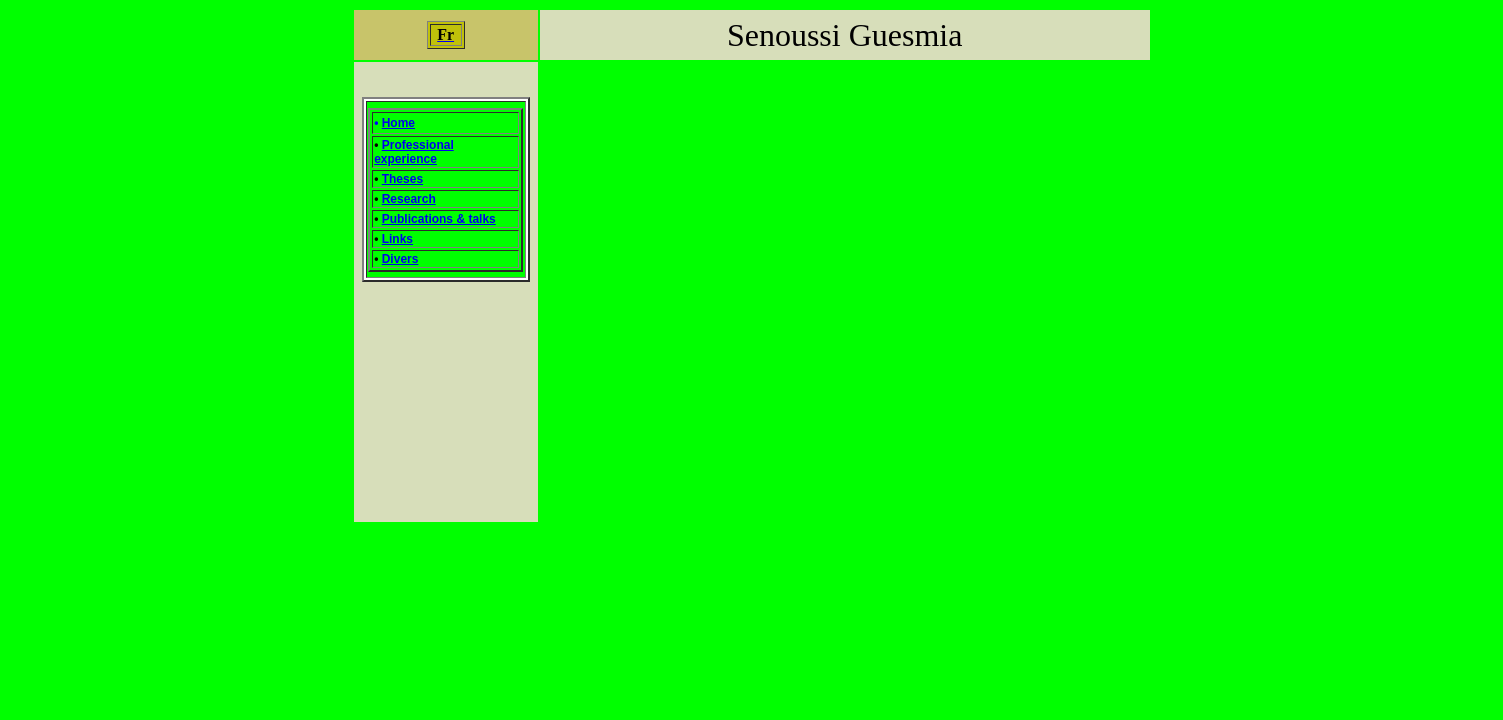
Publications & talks (439, 219)
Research (409, 199)
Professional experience (414, 152)
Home (398, 123)
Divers (400, 259)
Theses (402, 179)
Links (397, 239)
